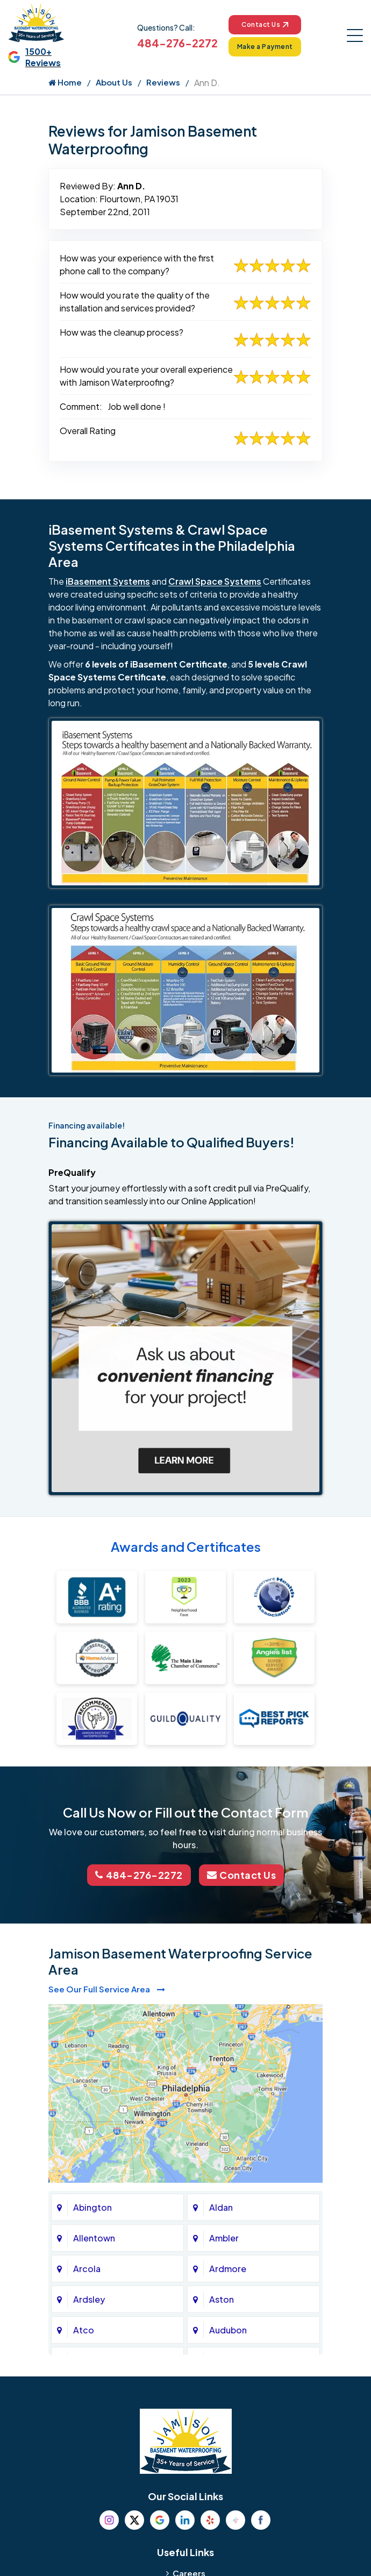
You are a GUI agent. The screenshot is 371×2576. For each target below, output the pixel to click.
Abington (92, 2207)
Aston (221, 2299)
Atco (83, 2330)
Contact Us (264, 24)
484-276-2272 (177, 42)
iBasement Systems (108, 581)
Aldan (221, 2207)
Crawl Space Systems (214, 581)
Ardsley (89, 2299)
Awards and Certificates (186, 1546)
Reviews (163, 82)
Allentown (94, 2238)
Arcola (87, 2268)
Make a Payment (265, 46)
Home (65, 82)
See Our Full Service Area (106, 1989)
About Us (114, 82)
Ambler (224, 2238)
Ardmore (227, 2268)
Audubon (228, 2330)
